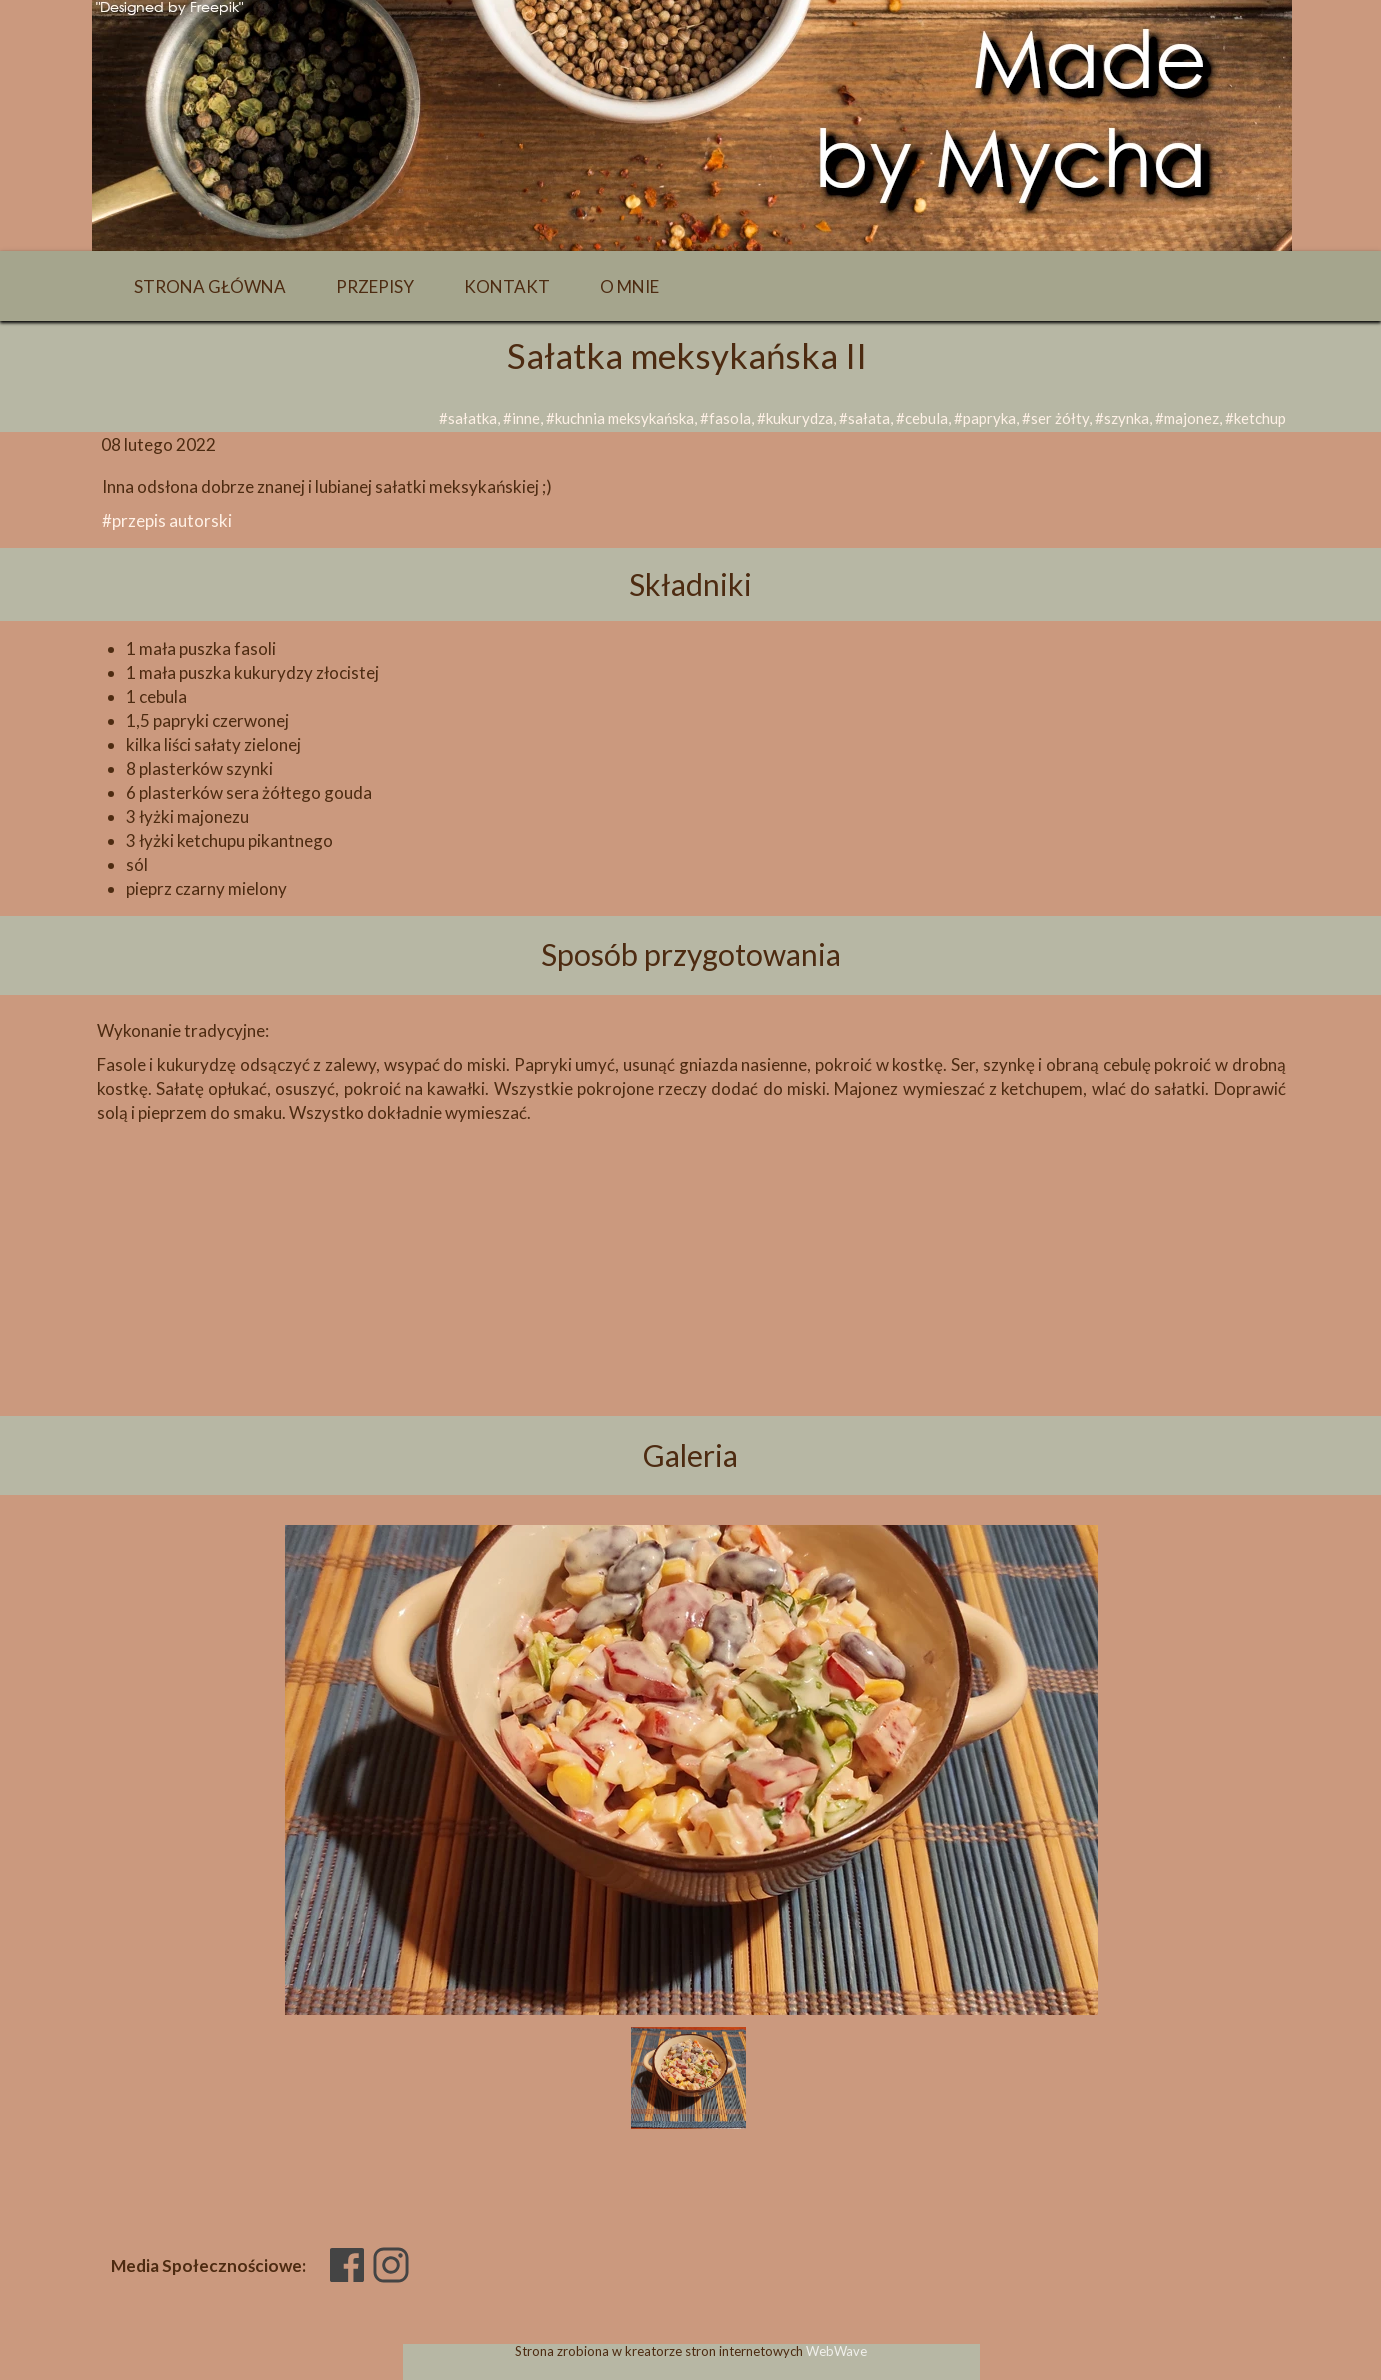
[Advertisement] (691, 1304)
